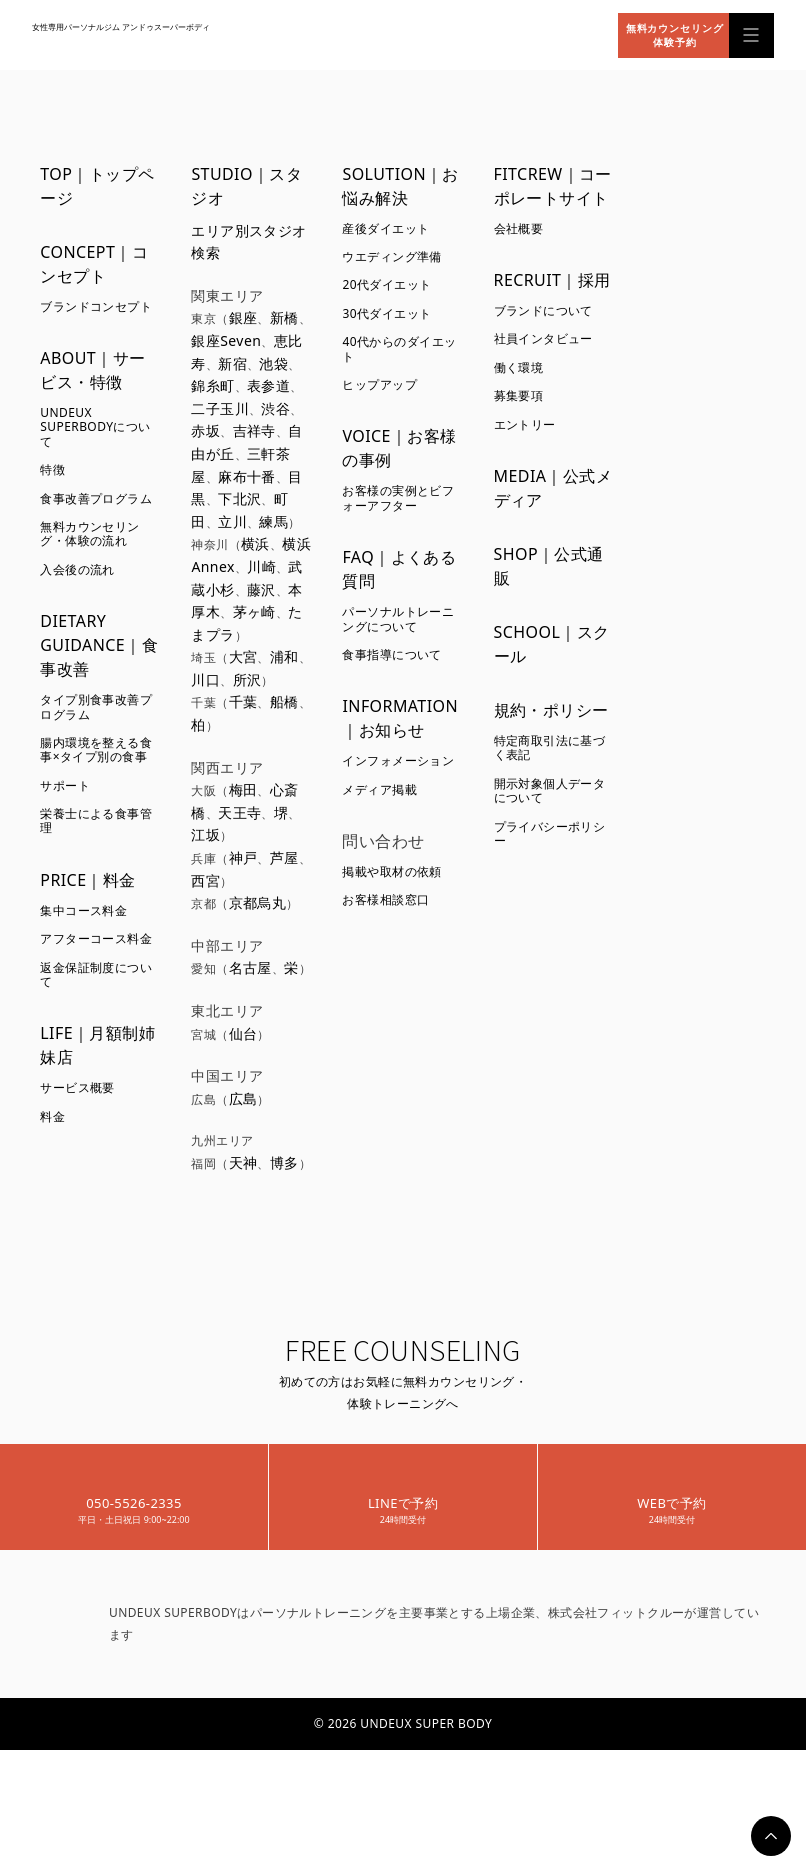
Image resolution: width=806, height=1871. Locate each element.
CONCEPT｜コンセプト (94, 264)
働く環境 (519, 367)
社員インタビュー (543, 338)
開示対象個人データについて (550, 790)
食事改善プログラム (96, 498)
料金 (52, 1116)
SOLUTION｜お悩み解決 (400, 186)
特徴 (52, 469)
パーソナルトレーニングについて (398, 618)
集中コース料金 (83, 910)
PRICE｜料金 (87, 880)
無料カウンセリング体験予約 (675, 35)
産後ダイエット (385, 228)
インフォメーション (398, 760)
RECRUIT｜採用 (552, 280)
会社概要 (519, 228)
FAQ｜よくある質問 (399, 569)
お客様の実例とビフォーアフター (398, 497)
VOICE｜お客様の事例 (399, 448)
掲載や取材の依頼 (391, 871)
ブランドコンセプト (96, 306)
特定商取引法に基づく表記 (550, 747)
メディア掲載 (379, 789)
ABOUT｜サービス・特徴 (92, 370)
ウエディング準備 (391, 256)
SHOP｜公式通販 (549, 566)
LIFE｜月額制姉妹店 (97, 1045)
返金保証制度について (96, 974)
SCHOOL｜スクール (552, 644)
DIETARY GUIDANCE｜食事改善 (99, 645)
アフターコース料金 (96, 938)
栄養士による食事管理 (96, 820)
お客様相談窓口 (385, 899)
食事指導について (391, 654)
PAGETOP (771, 1836)
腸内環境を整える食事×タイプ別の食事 (96, 749)
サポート (65, 785)
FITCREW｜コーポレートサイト (553, 186)
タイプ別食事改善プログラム (96, 706)
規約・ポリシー (551, 710)
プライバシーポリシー (550, 833)
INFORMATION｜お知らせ (400, 718)
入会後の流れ (77, 569)
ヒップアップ (379, 384)
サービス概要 (77, 1087)
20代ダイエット (386, 284)
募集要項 (519, 395)
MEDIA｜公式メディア (553, 488)
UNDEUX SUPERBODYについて (95, 427)
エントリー (525, 424)
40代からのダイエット (399, 348)
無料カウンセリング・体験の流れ (89, 533)
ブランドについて (543, 310)
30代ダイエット (386, 313)
